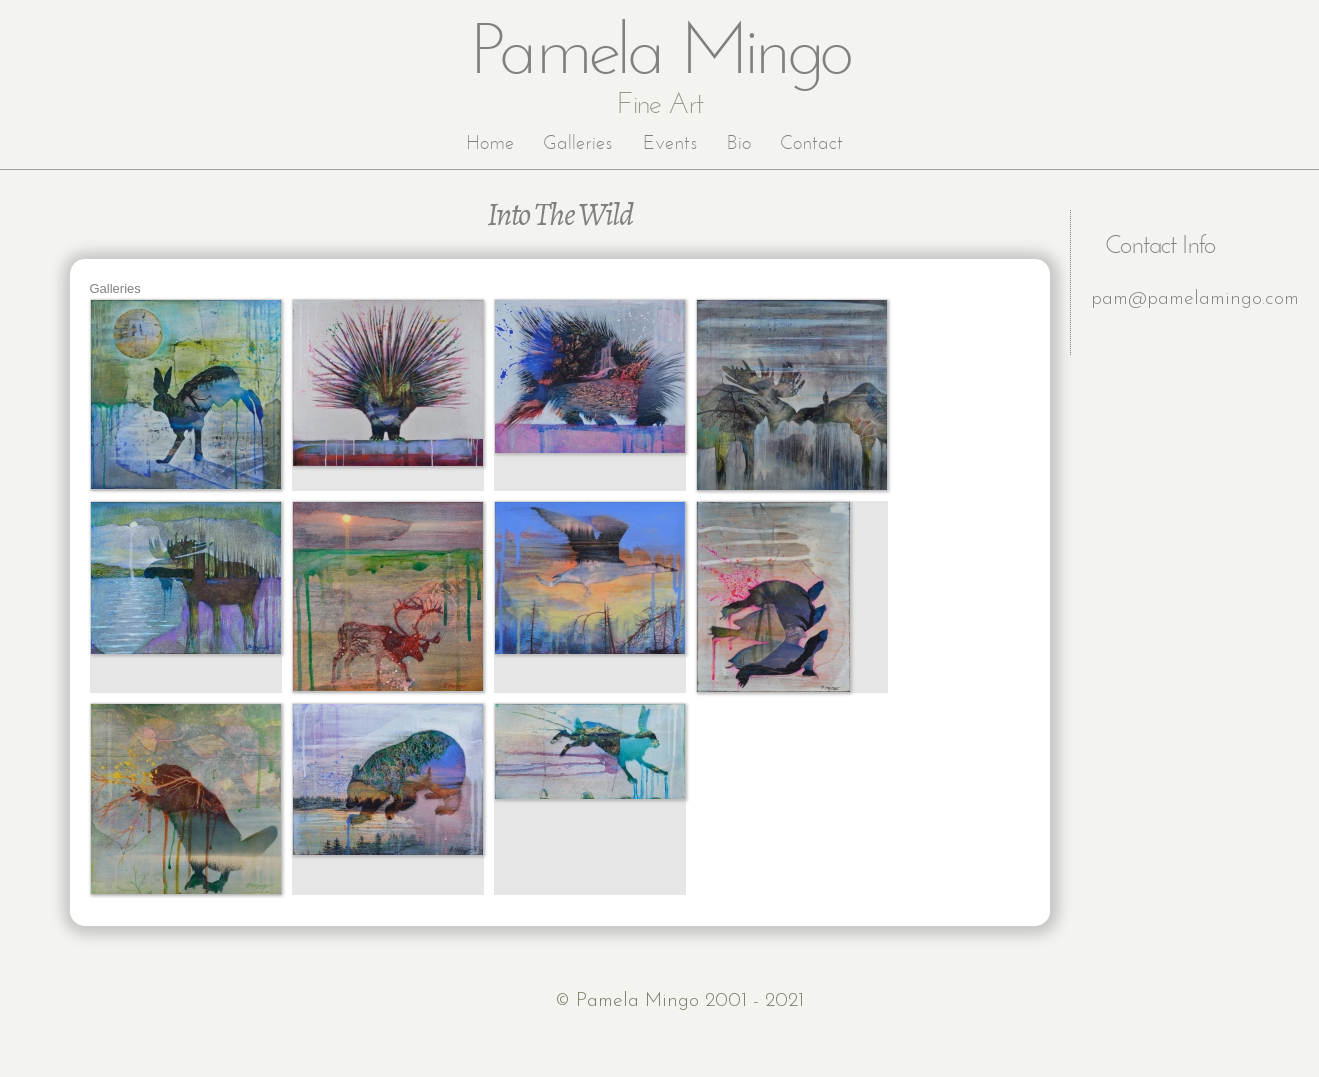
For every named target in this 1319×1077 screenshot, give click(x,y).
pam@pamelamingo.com (1195, 299)
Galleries (578, 144)
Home (490, 144)
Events (670, 144)
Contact (811, 144)
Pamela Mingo (660, 55)
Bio (739, 144)
